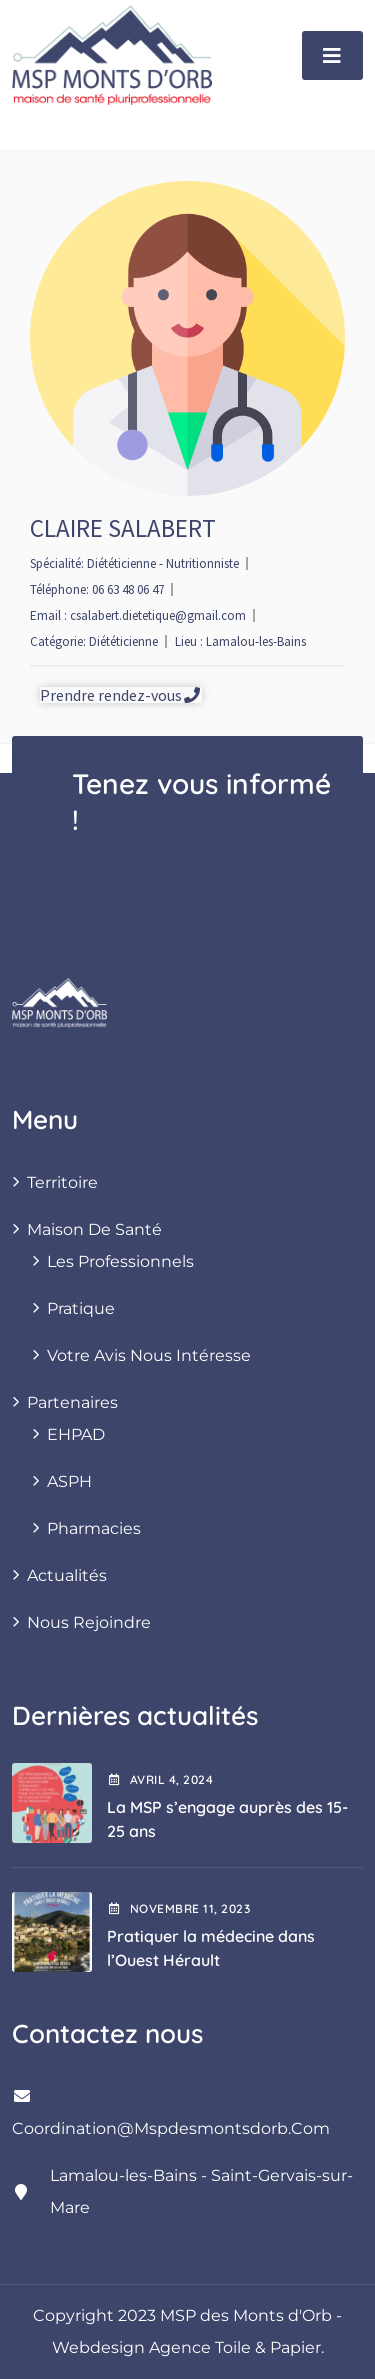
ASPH (69, 1481)
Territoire (62, 1182)
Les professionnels (120, 1261)
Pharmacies (94, 1528)
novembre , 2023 (178, 1908)
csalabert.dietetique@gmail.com (158, 615)
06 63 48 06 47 (128, 589)
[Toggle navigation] (332, 55)
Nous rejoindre (89, 1622)
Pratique (81, 1308)
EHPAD (76, 1434)
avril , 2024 (160, 1779)
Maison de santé (94, 1229)
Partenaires (72, 1402)
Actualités (67, 1575)
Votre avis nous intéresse (149, 1355)
